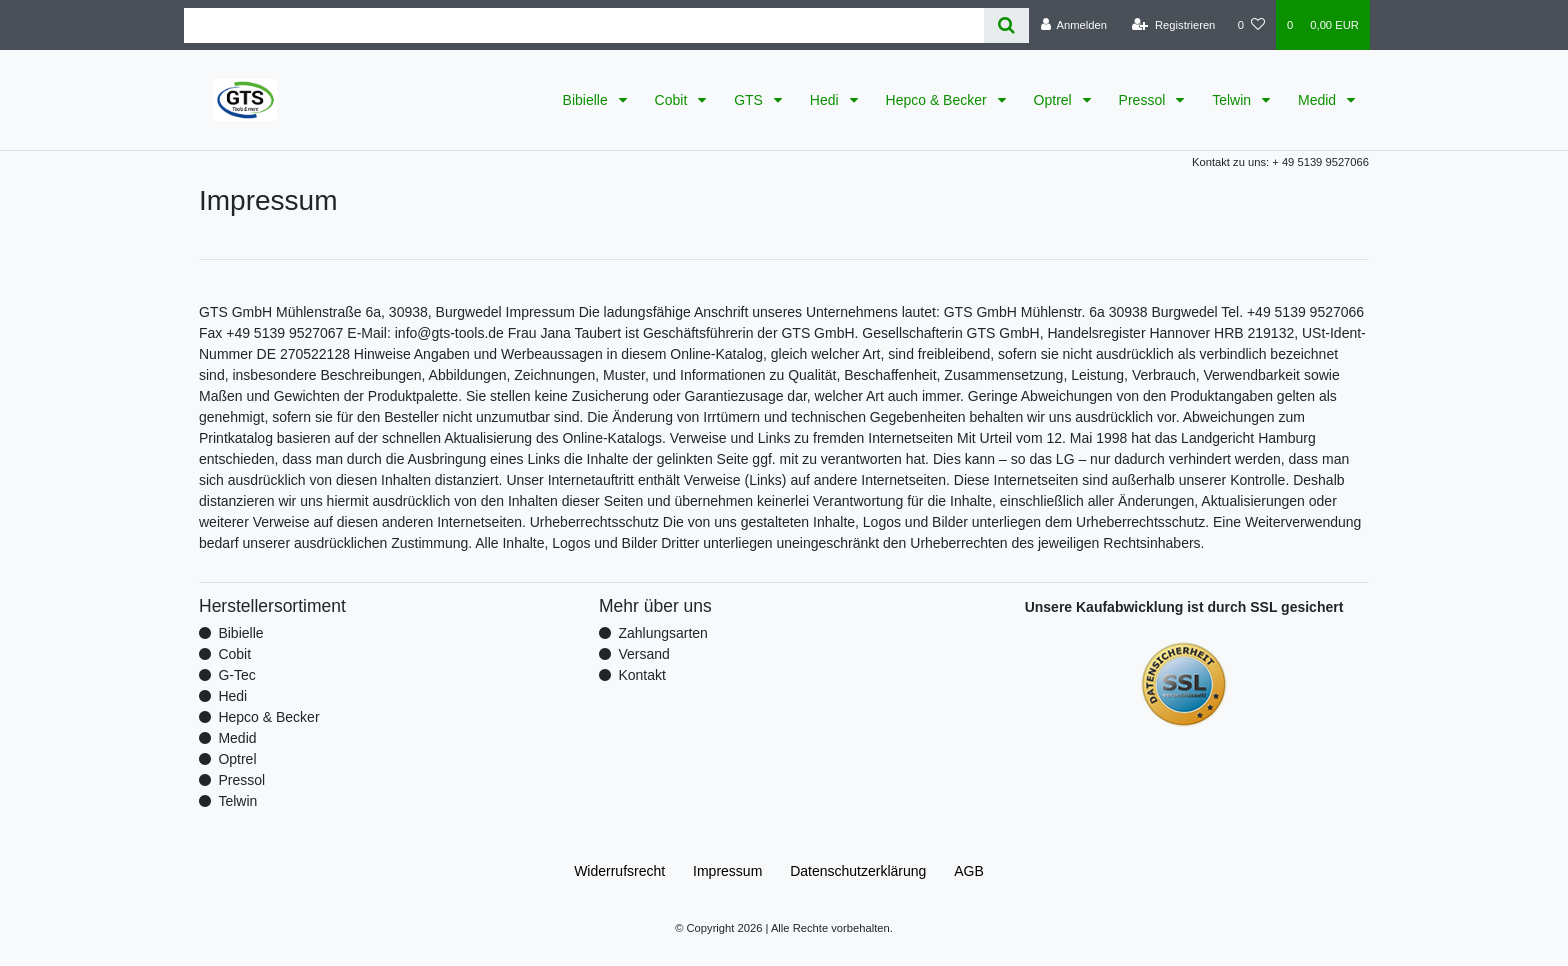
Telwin (1233, 100)
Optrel (1055, 100)
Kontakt (641, 675)
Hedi (826, 100)
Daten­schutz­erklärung (858, 871)
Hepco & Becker (938, 100)
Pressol (1144, 100)
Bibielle (587, 100)
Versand (643, 654)
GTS (750, 100)
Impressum (727, 871)
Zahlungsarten (663, 633)
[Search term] (584, 25)
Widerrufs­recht (619, 871)
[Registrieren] (1173, 25)
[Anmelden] (1073, 25)
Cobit (673, 100)
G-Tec (236, 675)
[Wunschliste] (1251, 25)
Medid (1319, 100)
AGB (969, 871)
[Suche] (1006, 25)
